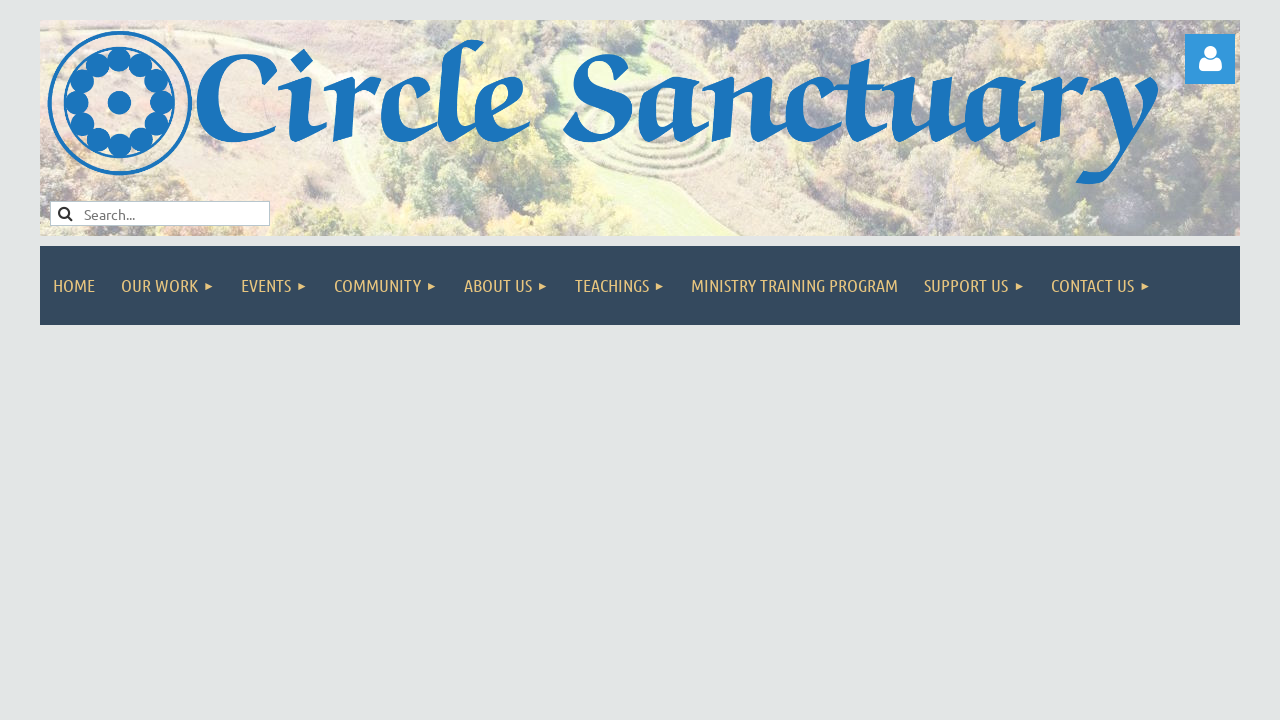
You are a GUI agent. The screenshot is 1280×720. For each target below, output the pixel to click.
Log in (1210, 59)
